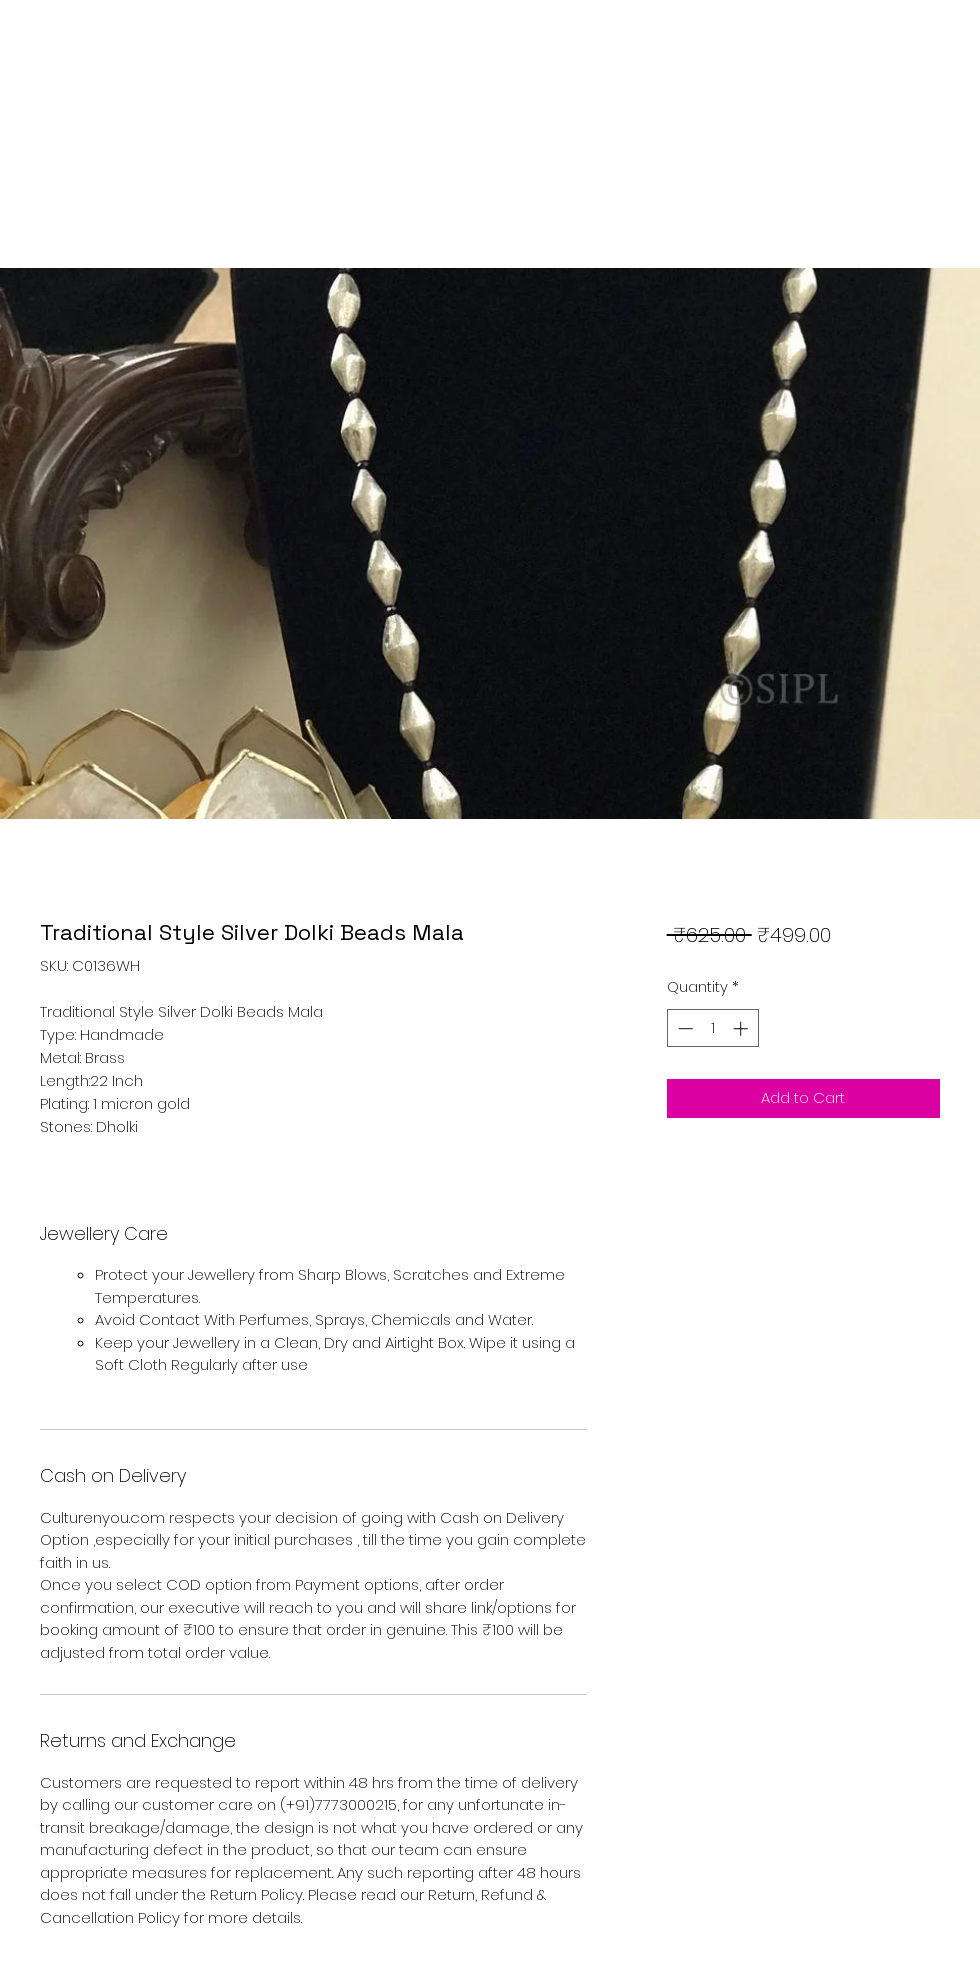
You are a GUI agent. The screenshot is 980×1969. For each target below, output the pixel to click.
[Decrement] (683, 1028)
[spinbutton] (712, 1028)
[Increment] (742, 1028)
